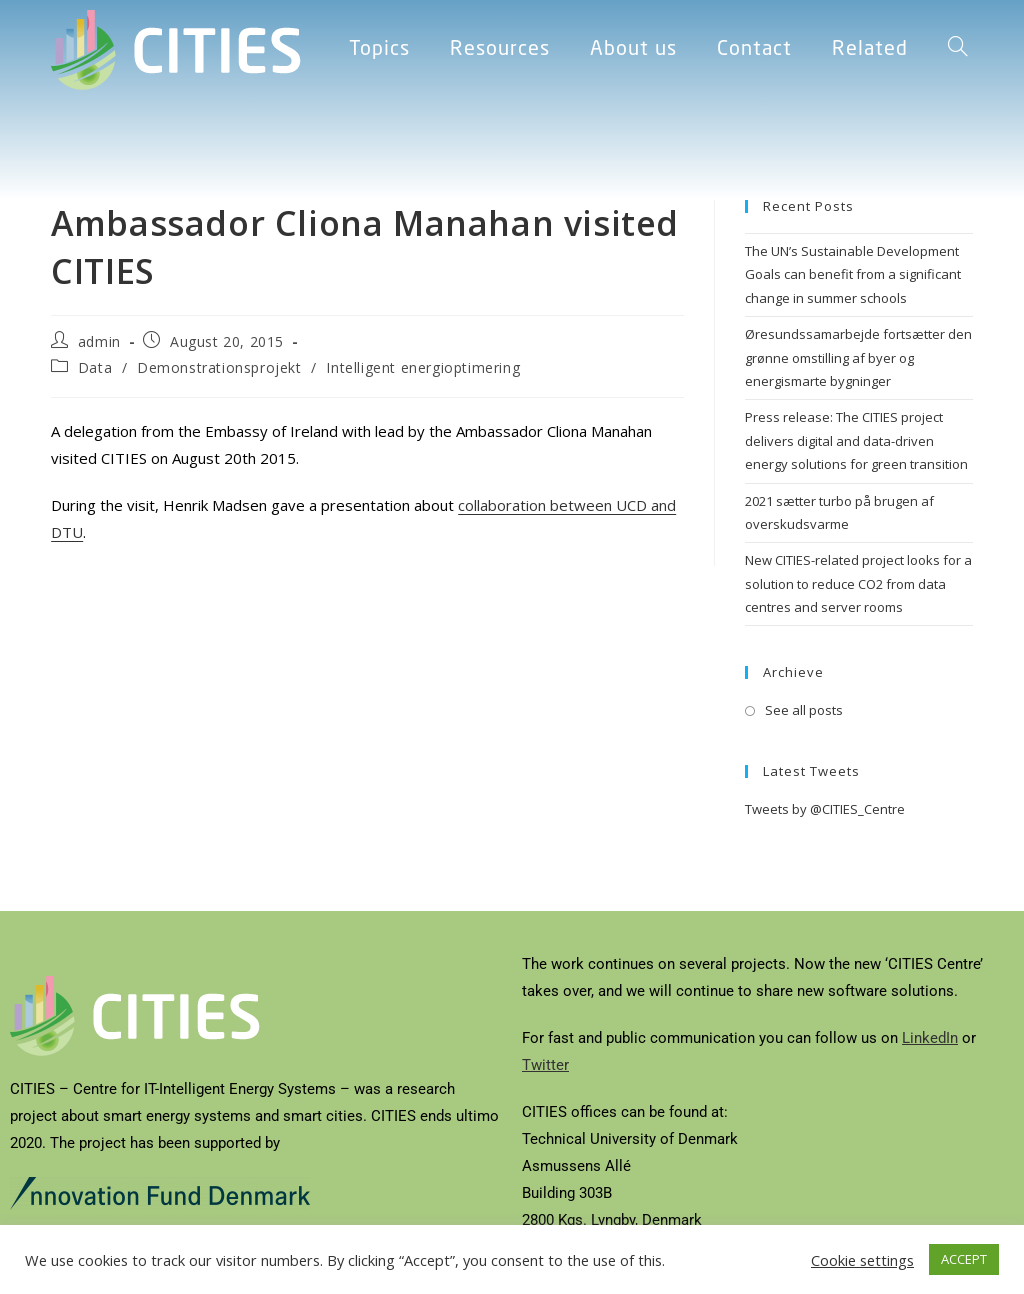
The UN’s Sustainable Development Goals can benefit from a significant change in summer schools (853, 274)
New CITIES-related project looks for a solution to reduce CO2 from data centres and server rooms (858, 583)
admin (99, 341)
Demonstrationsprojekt (219, 367)
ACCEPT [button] (964, 1259)
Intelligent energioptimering (423, 367)
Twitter (545, 1065)
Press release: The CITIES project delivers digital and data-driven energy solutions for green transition (856, 440)
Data (95, 367)
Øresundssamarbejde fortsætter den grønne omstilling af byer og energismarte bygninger (858, 357)
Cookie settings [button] (862, 1260)
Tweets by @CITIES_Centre (825, 809)
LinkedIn (930, 1038)
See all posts (804, 710)
